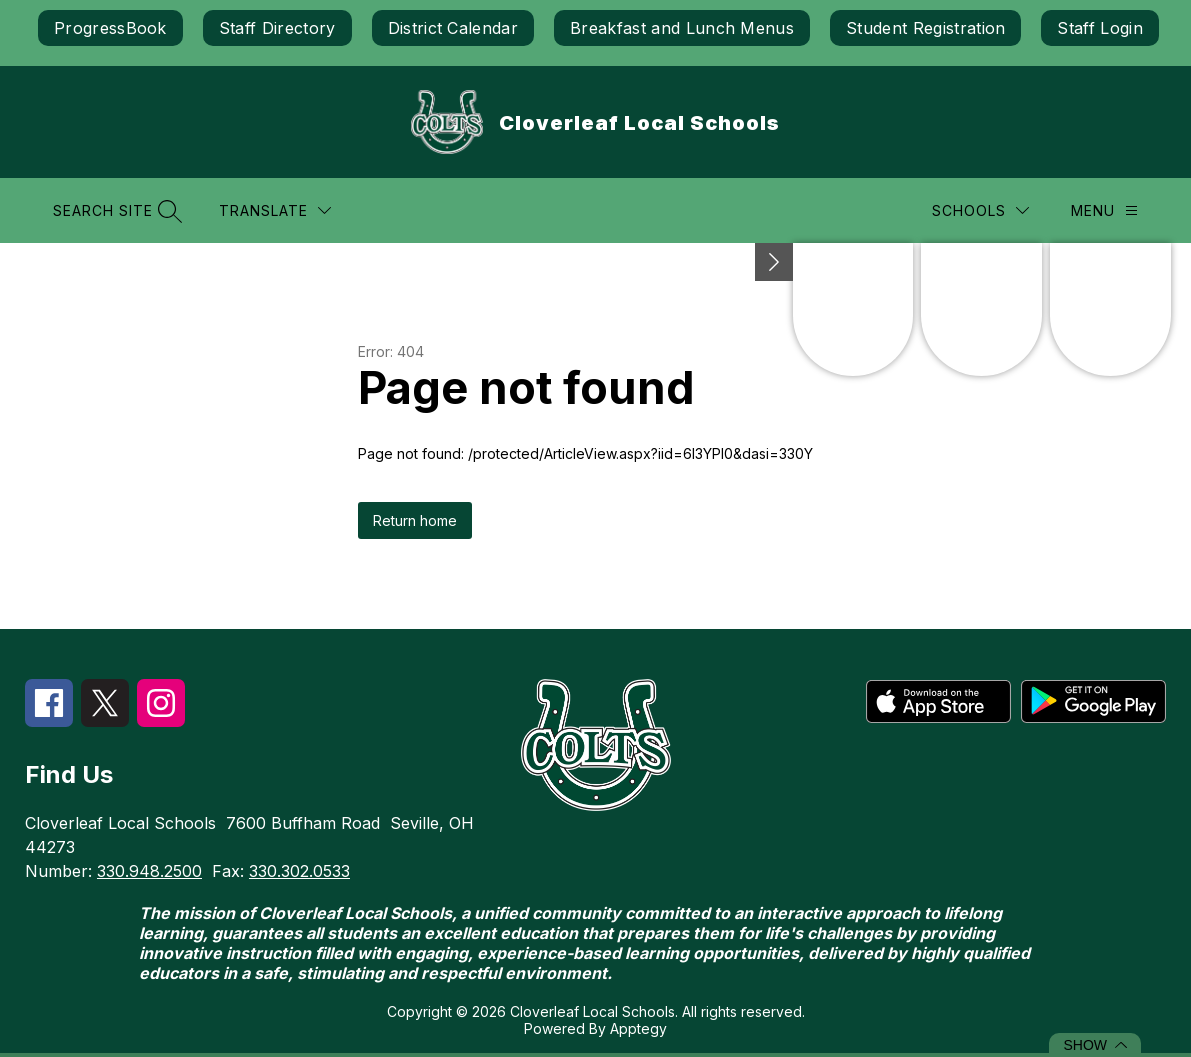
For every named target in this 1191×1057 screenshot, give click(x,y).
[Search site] (115, 210)
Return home (415, 520)
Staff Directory (277, 28)
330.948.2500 (149, 871)
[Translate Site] (275, 210)
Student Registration (925, 28)
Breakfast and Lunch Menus (682, 28)
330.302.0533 (299, 871)
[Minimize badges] (774, 262)
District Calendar (453, 28)
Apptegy (638, 1028)
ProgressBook (110, 28)
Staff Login (1100, 28)
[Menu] (1104, 210)
